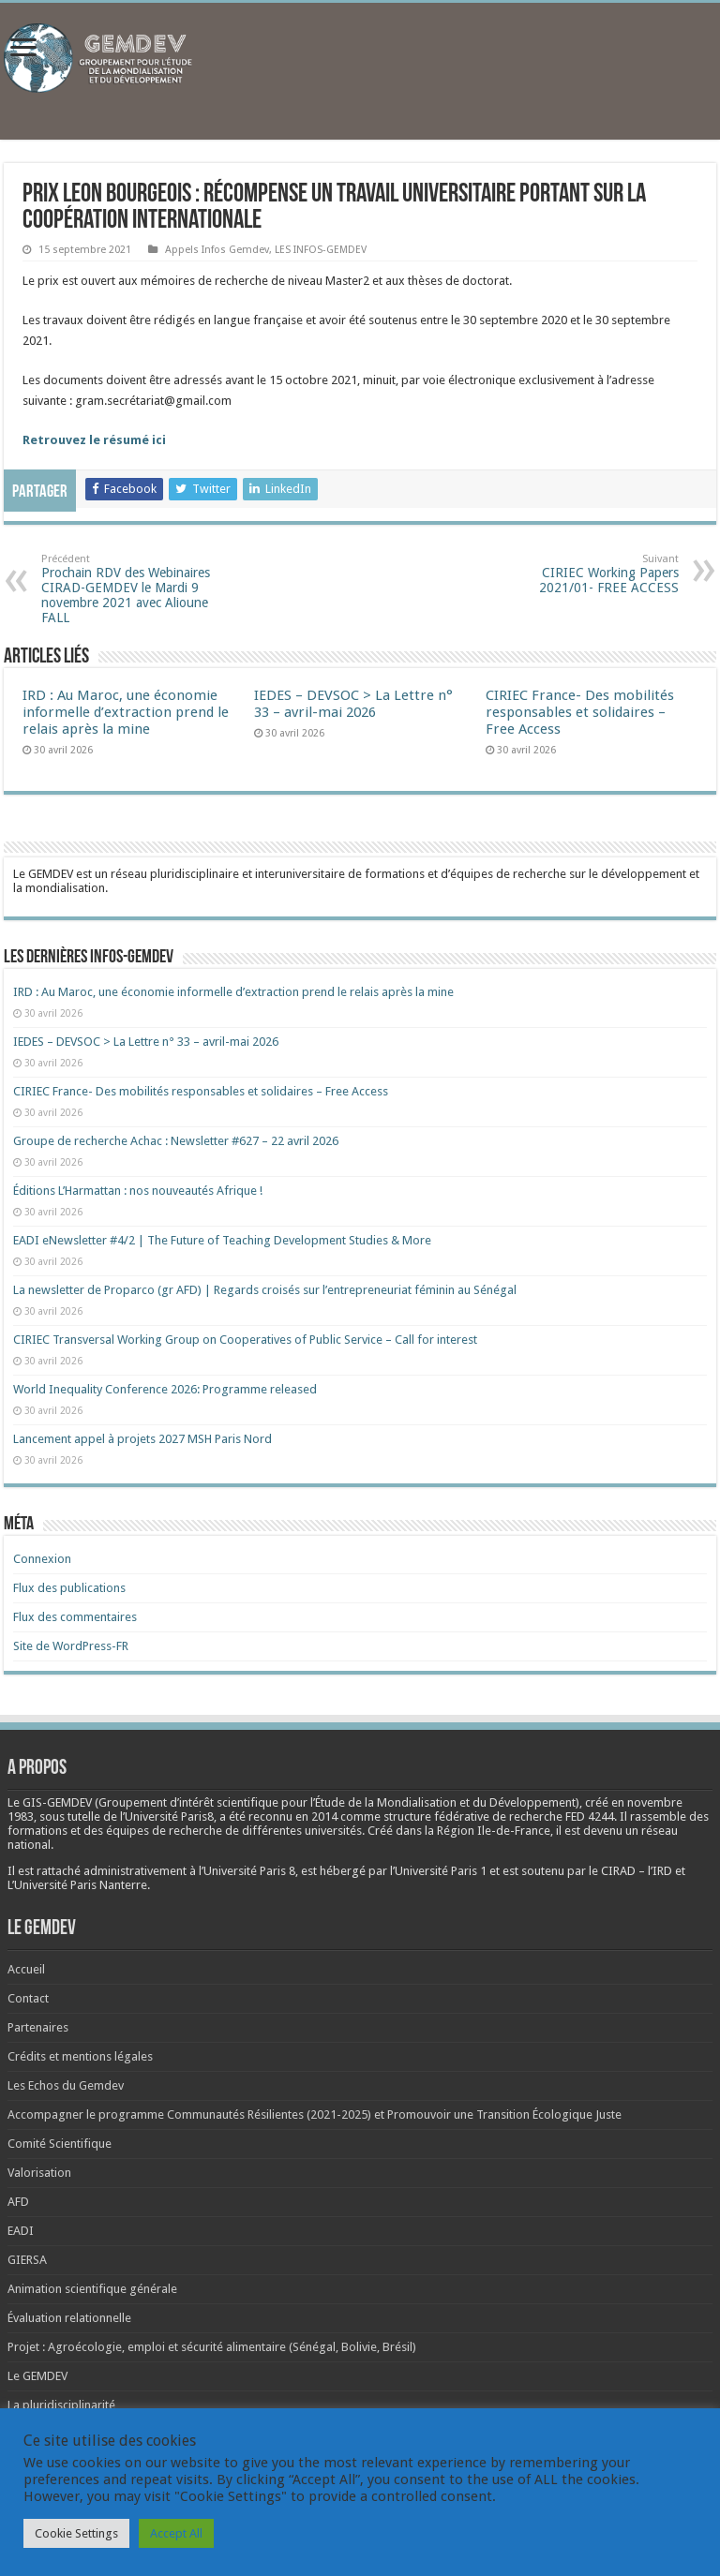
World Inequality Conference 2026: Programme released (165, 1389)
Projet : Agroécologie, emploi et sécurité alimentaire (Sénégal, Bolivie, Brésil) (212, 2347)
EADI (21, 2231)
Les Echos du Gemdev (66, 2085)
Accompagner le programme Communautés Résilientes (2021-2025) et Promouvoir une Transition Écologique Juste (315, 2114)
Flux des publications (69, 1588)
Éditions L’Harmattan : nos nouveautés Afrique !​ (137, 1191)
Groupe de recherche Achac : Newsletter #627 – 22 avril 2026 (175, 1141)
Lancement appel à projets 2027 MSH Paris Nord (142, 1439)
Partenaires (38, 2027)
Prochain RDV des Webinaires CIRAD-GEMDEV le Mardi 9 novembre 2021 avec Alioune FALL (137, 589)
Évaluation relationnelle (69, 2318)
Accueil (26, 1969)
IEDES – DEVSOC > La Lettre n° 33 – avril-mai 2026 (353, 704)
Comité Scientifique (60, 2144)
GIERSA (27, 2260)
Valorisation (39, 2173)
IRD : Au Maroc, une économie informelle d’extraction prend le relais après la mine (125, 712)
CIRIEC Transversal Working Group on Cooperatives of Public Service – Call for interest (245, 1340)
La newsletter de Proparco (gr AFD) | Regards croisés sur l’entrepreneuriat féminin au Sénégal (265, 1290)
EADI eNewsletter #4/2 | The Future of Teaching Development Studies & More (222, 1240)
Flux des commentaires (75, 1617)
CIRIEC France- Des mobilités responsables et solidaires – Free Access (580, 712)
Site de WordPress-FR (70, 1646)
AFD (18, 2202)
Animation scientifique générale (92, 2289)
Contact (28, 1998)
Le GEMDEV (38, 2376)
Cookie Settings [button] (76, 2533)
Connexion (42, 1559)
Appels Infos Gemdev (217, 250)
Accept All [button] (176, 2533)
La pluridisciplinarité (61, 2405)
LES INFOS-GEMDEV (321, 250)
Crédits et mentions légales (80, 2056)
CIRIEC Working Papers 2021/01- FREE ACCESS (583, 574)
